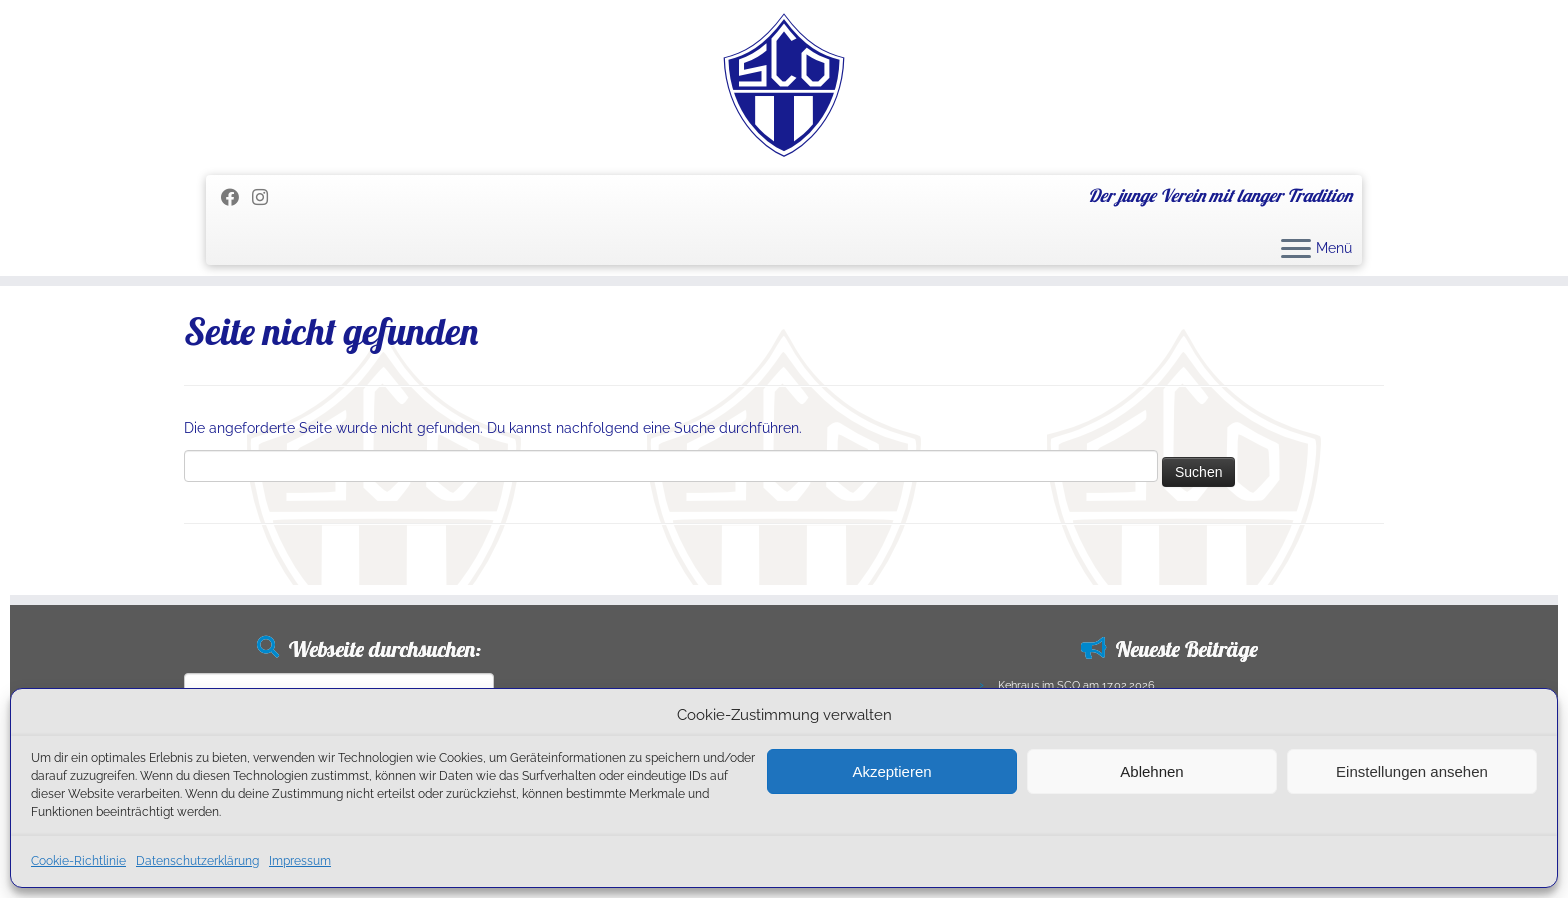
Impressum (300, 861)
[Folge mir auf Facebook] (236, 197)
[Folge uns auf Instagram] (266, 197)
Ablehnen (1151, 771)
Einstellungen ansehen (1412, 771)
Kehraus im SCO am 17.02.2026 (1076, 685)
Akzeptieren (891, 771)
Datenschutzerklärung (197, 861)
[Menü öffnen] (1296, 250)
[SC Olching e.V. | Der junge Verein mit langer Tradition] (784, 85)
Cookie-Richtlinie (78, 861)
